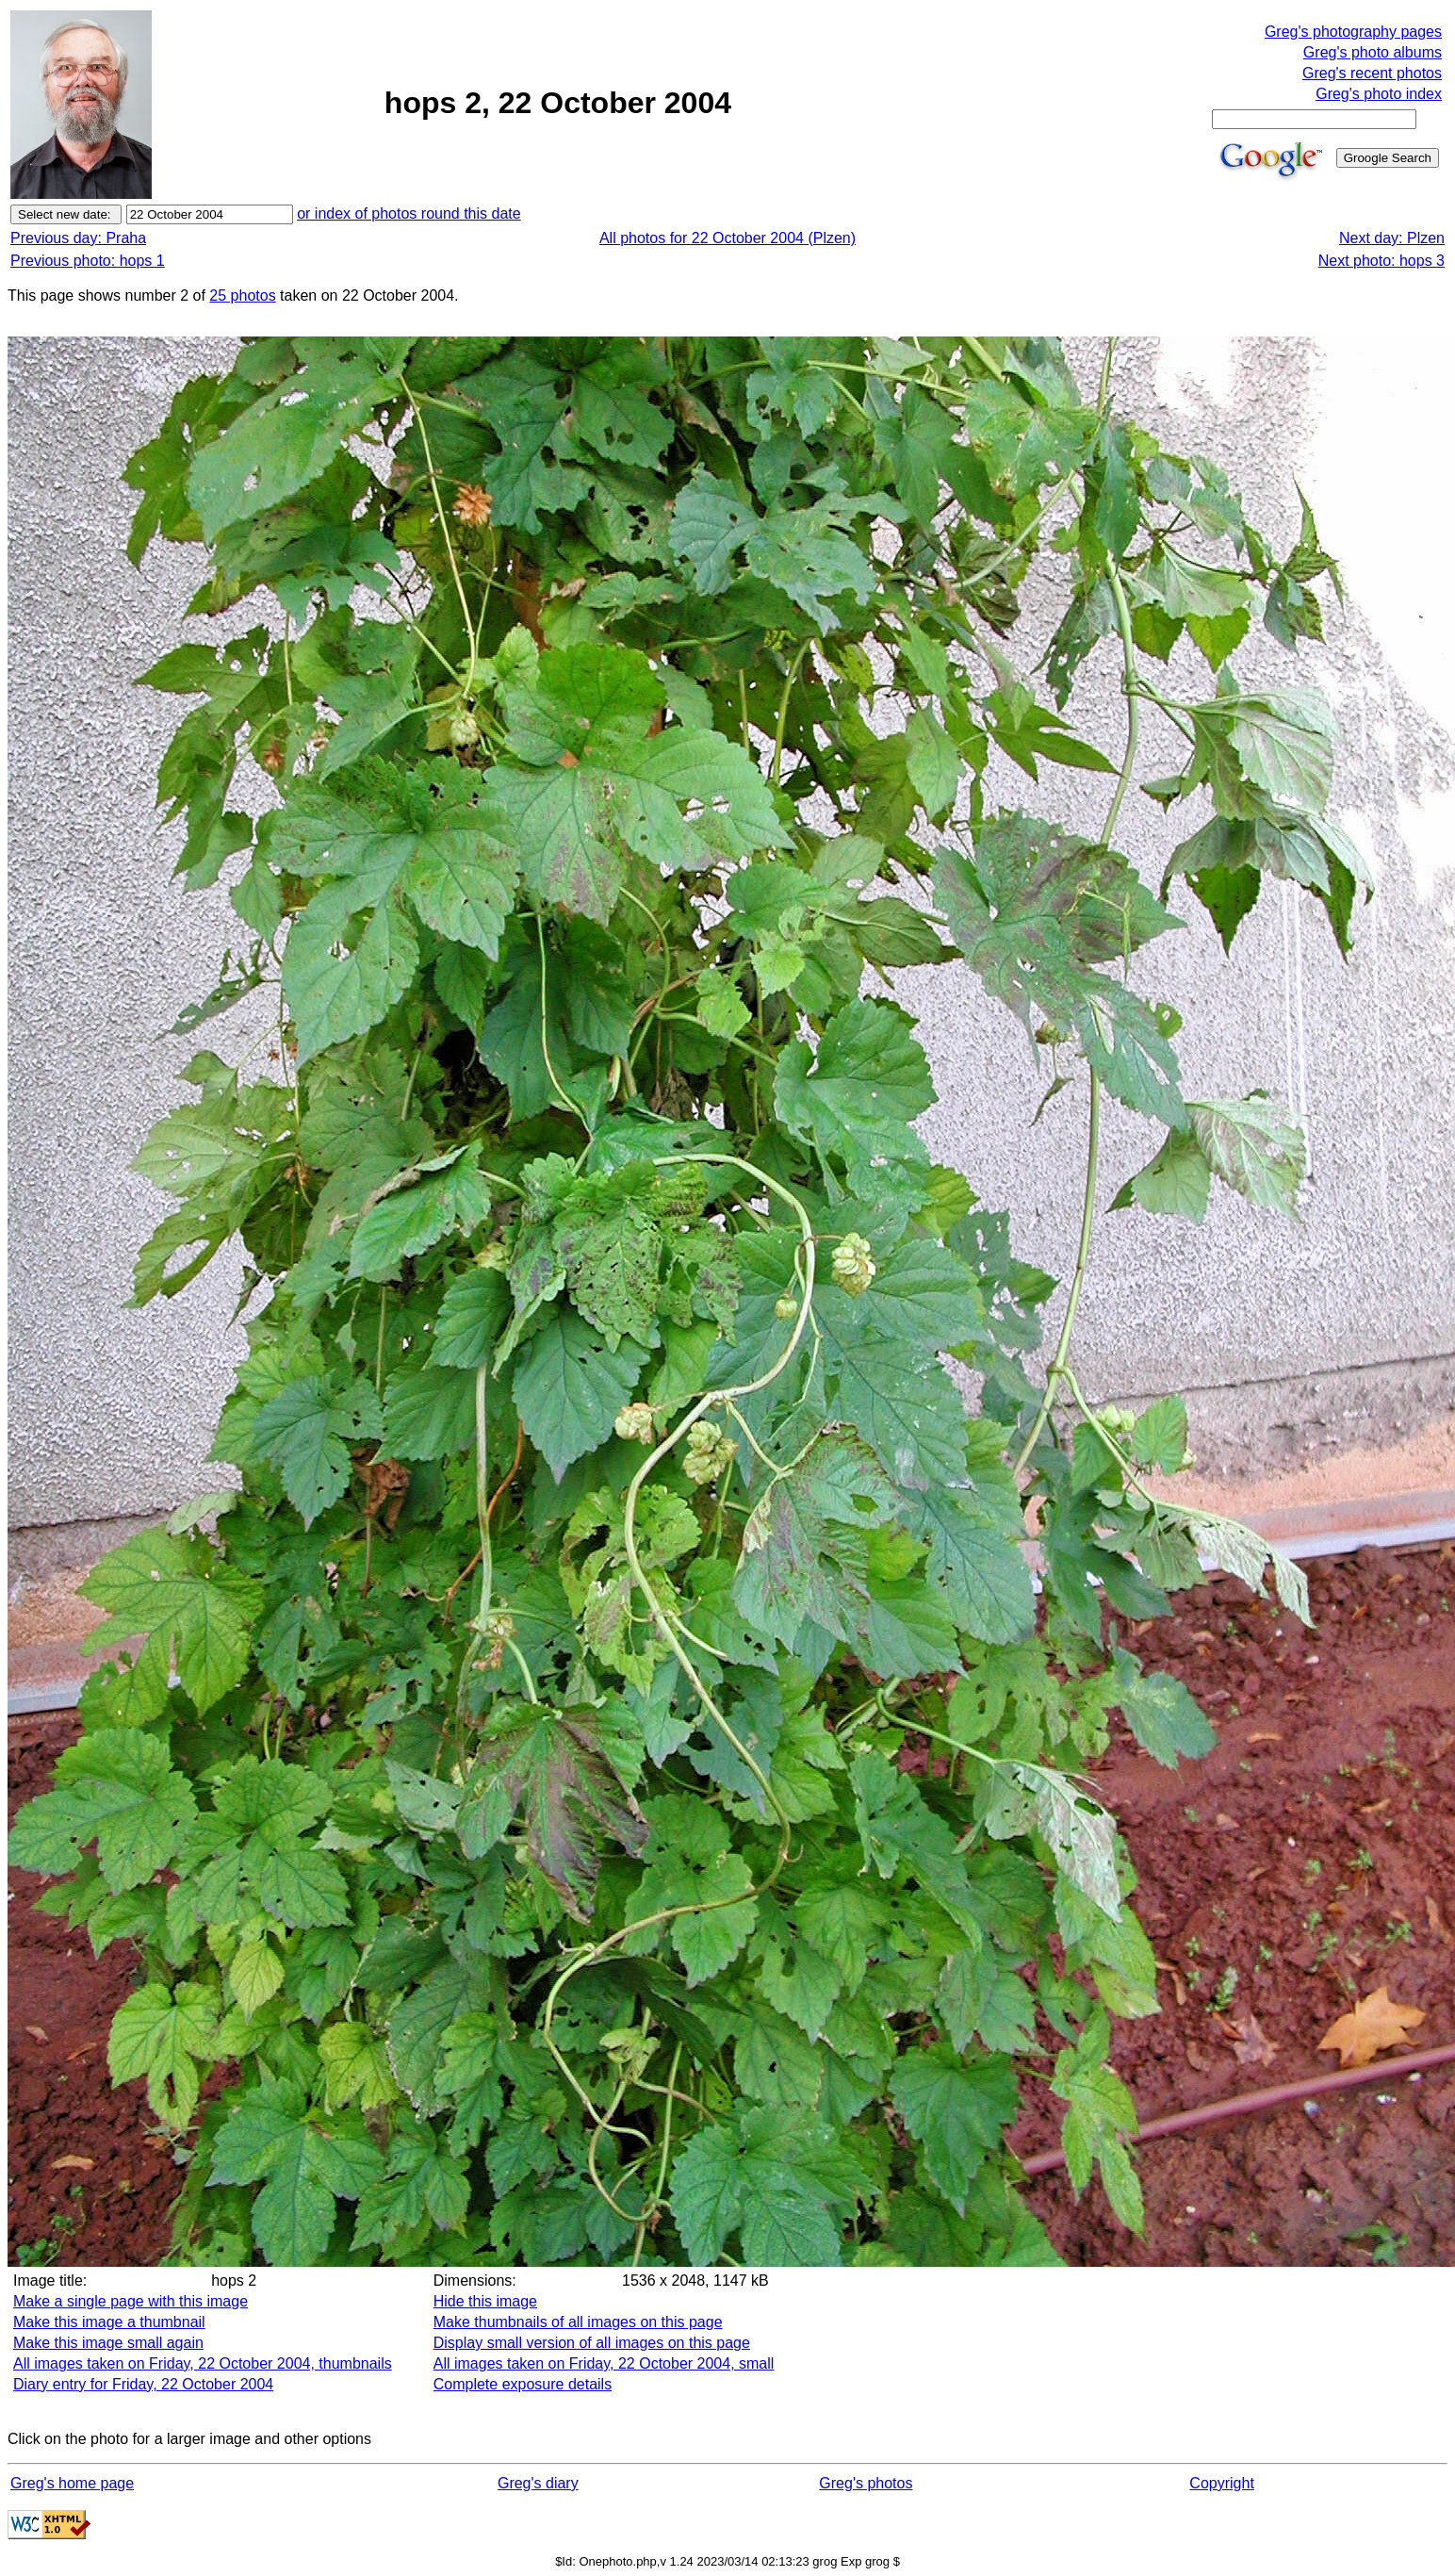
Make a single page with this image (130, 2301)
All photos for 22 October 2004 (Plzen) (727, 238)
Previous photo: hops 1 (87, 261)
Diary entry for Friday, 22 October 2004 (143, 2384)
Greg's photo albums (1372, 52)
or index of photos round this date (409, 213)
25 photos (242, 295)
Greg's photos (865, 2483)
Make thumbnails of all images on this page (578, 2322)
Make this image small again (108, 2343)
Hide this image (485, 2301)
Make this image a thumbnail (109, 2322)
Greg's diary (538, 2483)
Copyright (1221, 2483)
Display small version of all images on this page (591, 2343)
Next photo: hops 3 (1381, 261)
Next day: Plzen (1392, 238)
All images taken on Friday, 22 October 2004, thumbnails (202, 2363)
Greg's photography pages (1353, 32)
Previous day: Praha (78, 238)
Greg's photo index (1379, 94)
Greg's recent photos (1372, 73)
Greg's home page (72, 2483)
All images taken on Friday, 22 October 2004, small (604, 2363)
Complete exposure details (522, 2384)
